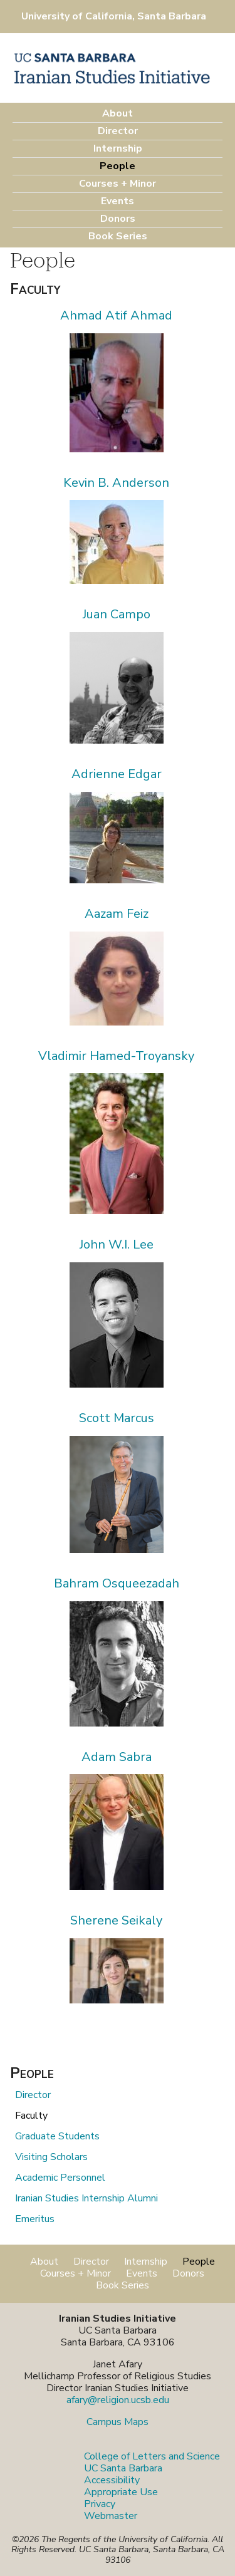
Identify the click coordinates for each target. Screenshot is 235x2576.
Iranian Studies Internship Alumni (86, 2198)
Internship (117, 148)
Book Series (117, 236)
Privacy (99, 2504)
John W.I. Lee (117, 1244)
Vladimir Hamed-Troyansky (116, 1055)
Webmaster (110, 2516)
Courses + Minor (117, 183)
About (117, 113)
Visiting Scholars (51, 2157)
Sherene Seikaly (116, 1920)
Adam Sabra (116, 1756)
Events (117, 201)
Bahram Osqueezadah (116, 1583)
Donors (117, 219)
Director (118, 131)
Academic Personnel (60, 2177)
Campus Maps (117, 2422)
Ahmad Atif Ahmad (116, 315)
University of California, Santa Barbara (113, 16)
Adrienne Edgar (116, 774)
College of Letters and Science (152, 2456)
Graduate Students (57, 2136)
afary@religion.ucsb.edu (117, 2400)
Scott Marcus (116, 1418)
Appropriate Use (121, 2492)
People (117, 166)
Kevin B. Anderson (116, 482)
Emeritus (35, 2219)
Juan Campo (116, 614)
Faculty (31, 2115)
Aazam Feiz (117, 913)
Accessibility (112, 2480)
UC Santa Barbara (123, 2468)
